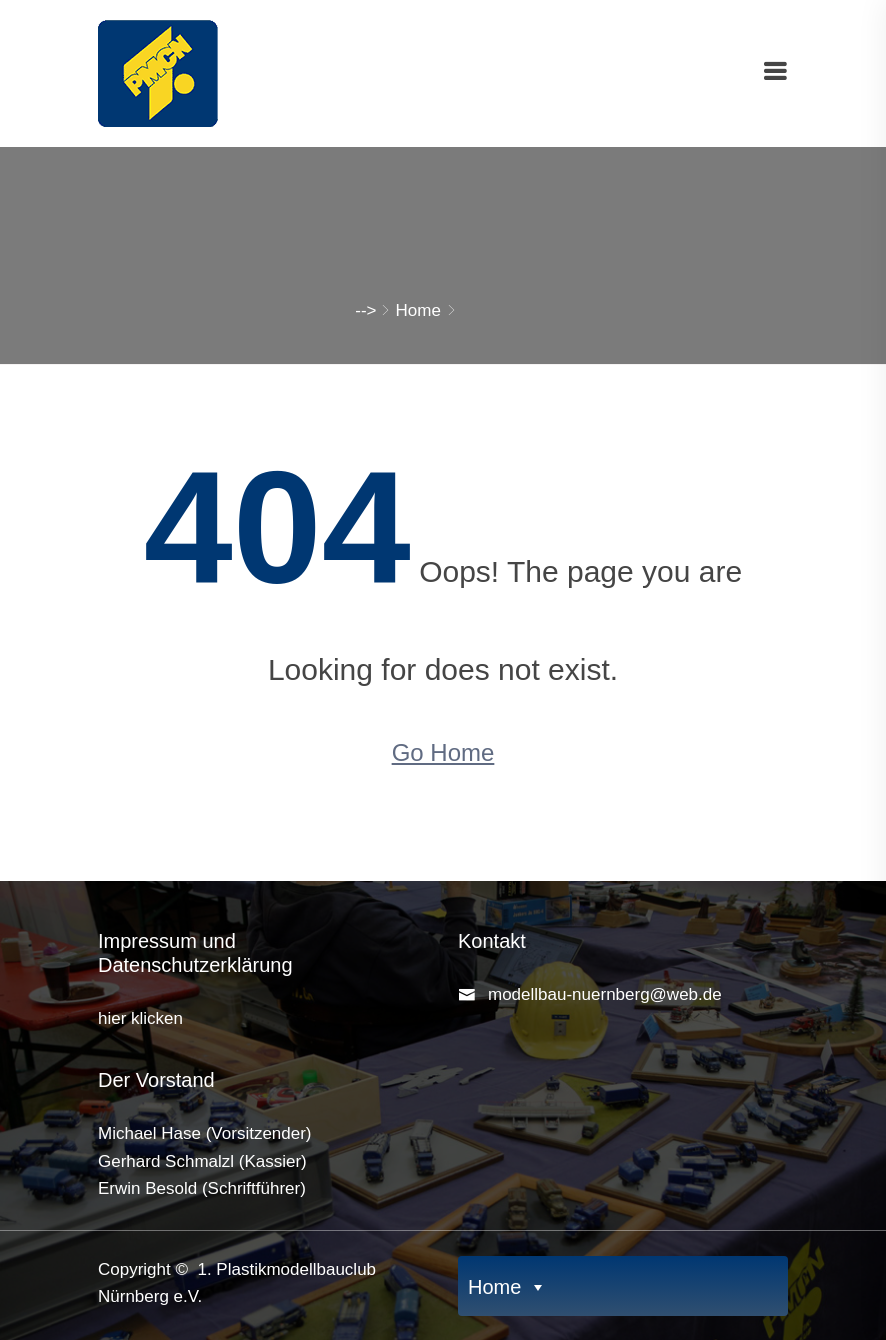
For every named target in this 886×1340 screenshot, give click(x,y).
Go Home (443, 752)
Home (418, 310)
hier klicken (140, 1018)
